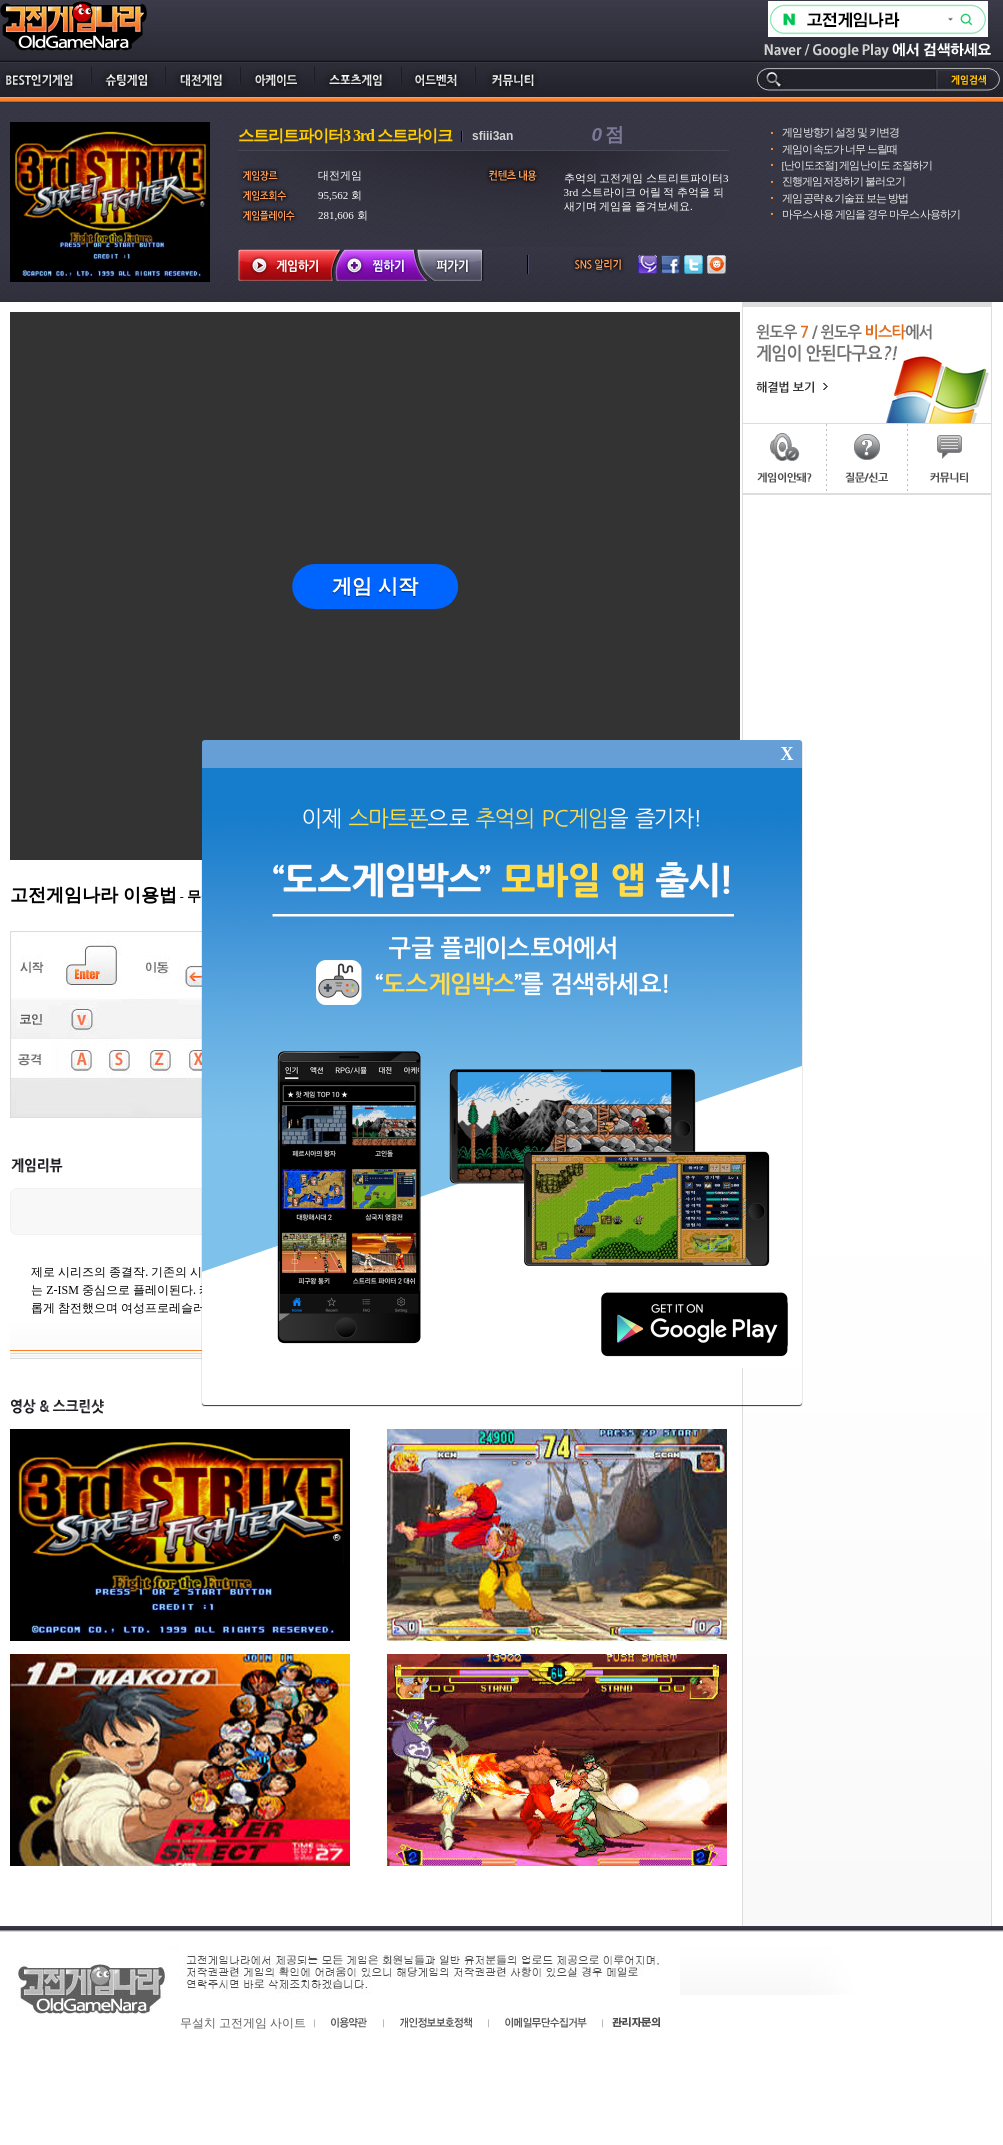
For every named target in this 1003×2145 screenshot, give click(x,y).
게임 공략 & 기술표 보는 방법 (845, 198)
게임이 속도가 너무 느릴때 (839, 149)
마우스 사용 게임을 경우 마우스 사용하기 (871, 214)
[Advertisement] (867, 595)
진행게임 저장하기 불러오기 (844, 181)
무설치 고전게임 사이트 (243, 2023)
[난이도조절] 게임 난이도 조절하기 (857, 165)
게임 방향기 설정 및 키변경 (840, 132)
